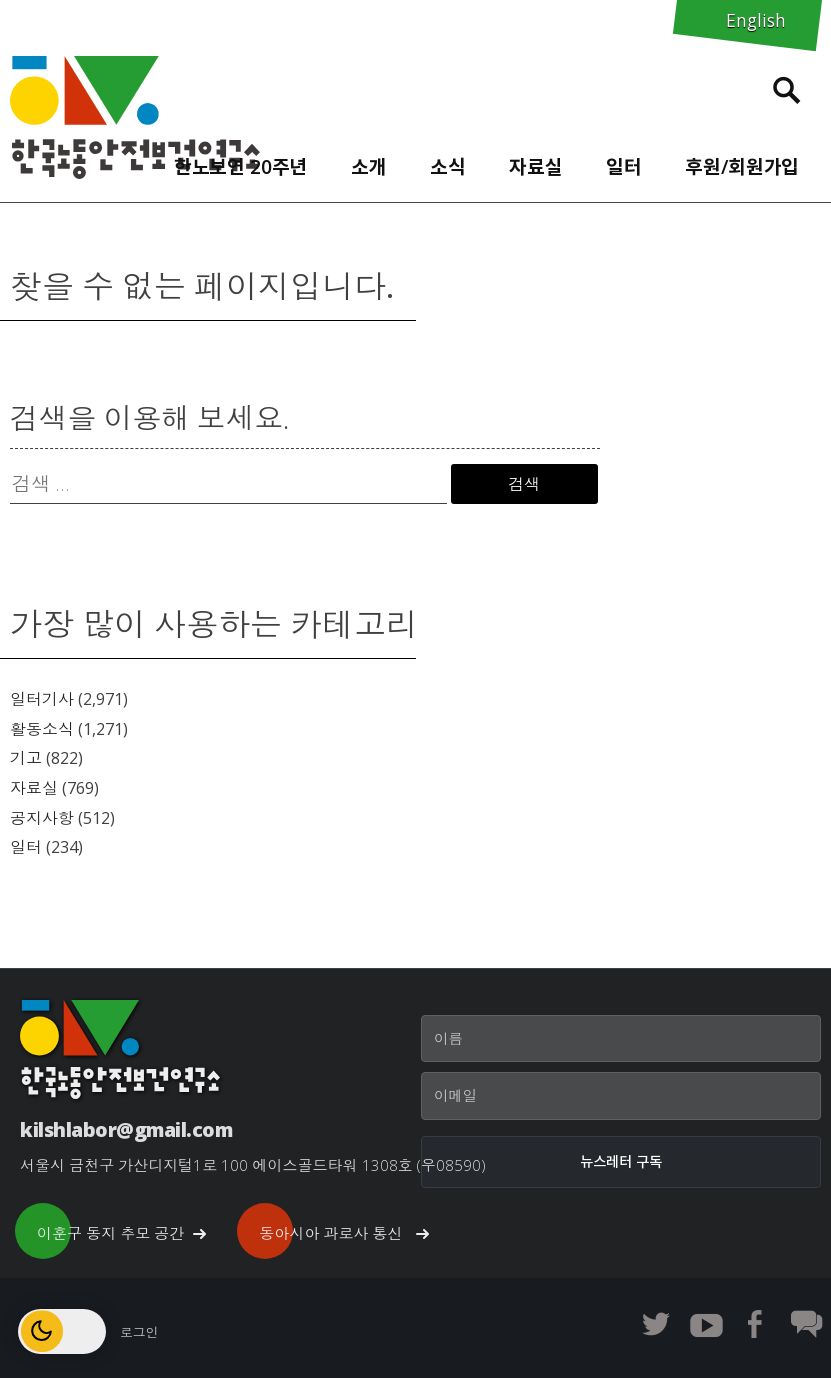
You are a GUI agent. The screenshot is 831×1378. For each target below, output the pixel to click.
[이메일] (621, 1096)
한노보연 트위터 (656, 1324)
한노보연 (135, 117)
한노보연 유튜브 (706, 1324)
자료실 (536, 166)
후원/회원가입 (742, 166)
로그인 (139, 1332)
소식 (448, 166)
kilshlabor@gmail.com (126, 1129)
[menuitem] (240, 162)
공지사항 (42, 818)
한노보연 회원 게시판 (806, 1324)
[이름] (621, 1039)
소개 (369, 166)
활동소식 (42, 729)
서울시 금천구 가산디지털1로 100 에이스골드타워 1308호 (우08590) (253, 1165)
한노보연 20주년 (241, 166)
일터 (624, 166)
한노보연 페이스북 (756, 1324)
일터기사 (42, 699)
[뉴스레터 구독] (621, 1162)
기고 (26, 758)
